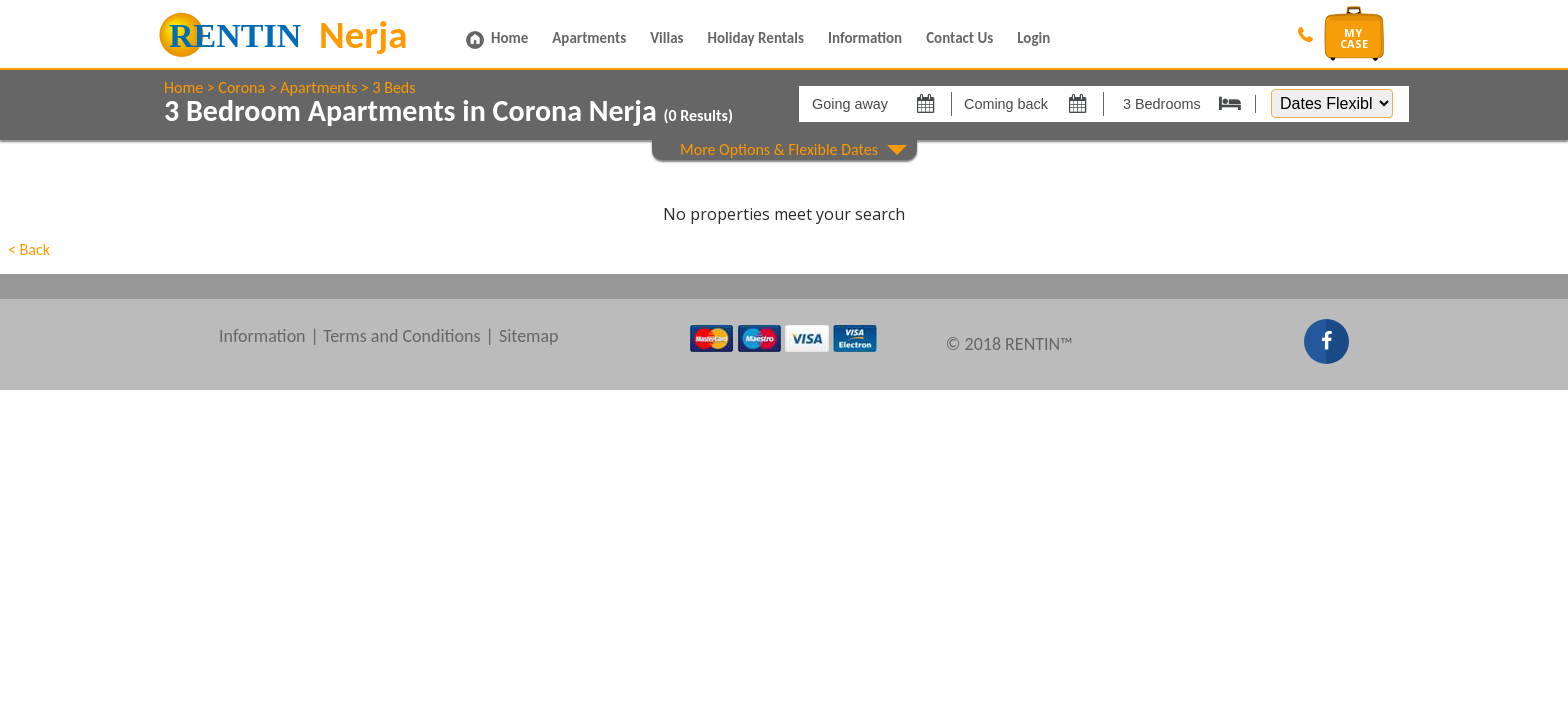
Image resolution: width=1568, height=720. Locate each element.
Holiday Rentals (756, 38)
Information (865, 38)
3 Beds (393, 87)
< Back (29, 249)
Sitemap (529, 336)
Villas (666, 38)
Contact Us (959, 38)
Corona (241, 87)
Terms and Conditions (402, 336)
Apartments (589, 38)
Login (1033, 38)
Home (509, 38)
